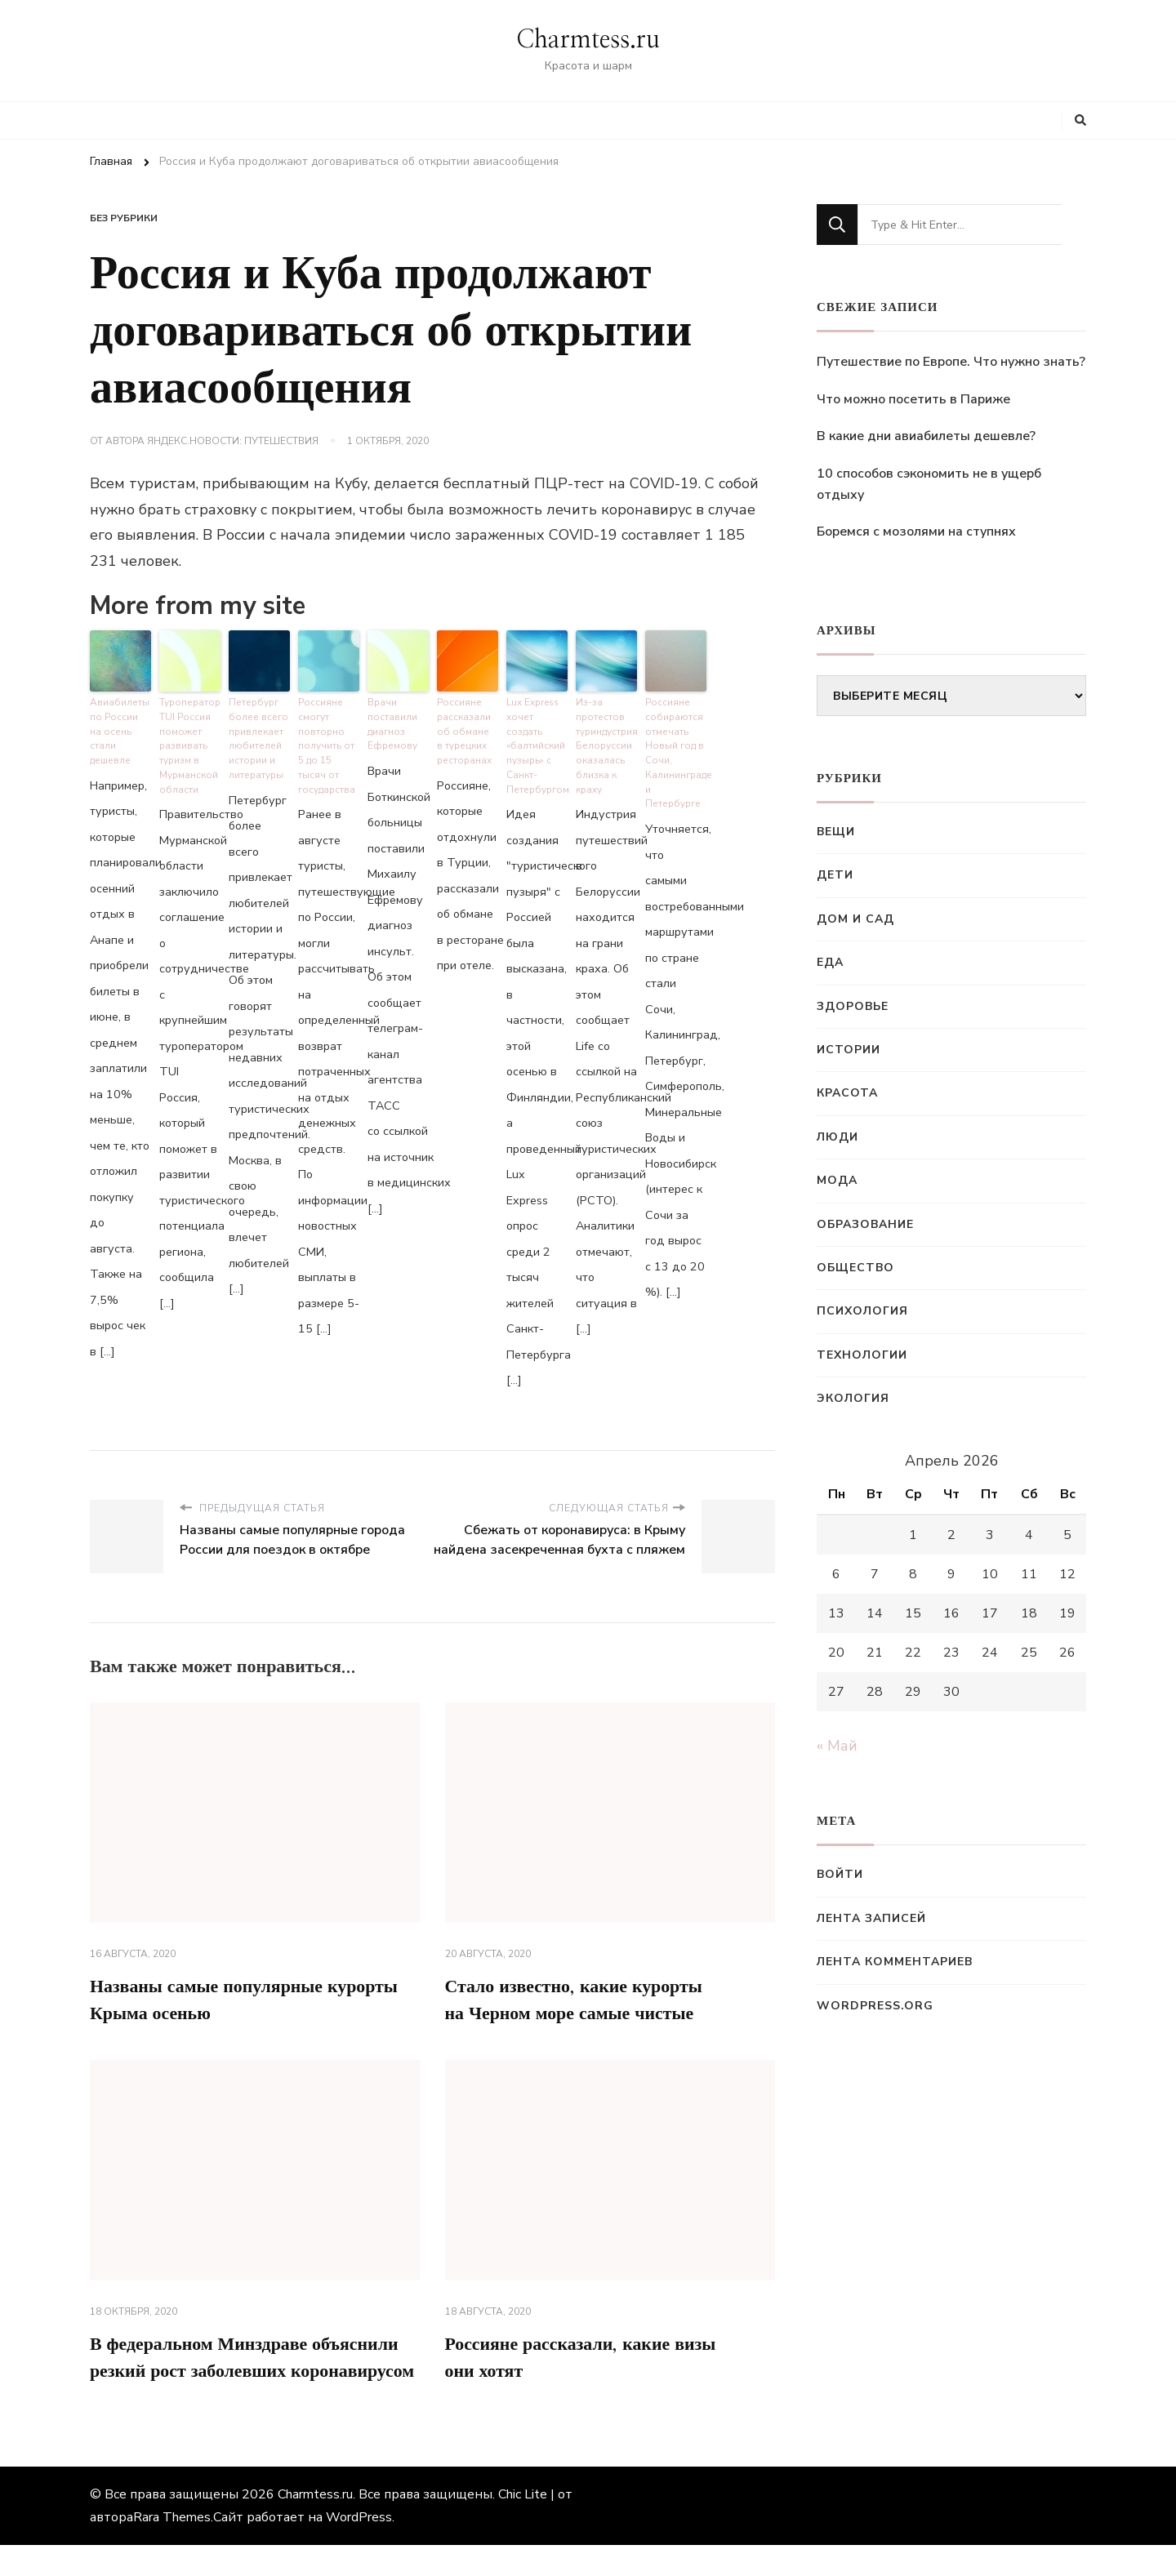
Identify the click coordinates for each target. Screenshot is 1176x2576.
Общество (855, 1267)
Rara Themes (172, 2548)
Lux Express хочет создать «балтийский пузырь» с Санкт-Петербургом (536, 740)
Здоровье (853, 1006)
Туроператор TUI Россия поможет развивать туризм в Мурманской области (188, 740)
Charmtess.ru (588, 40)
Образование (865, 1224)
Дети (835, 875)
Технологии (862, 1355)
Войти (840, 1874)
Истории (848, 1049)
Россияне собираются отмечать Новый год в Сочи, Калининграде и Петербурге (675, 740)
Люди (837, 1137)
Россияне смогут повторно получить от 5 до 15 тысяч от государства (328, 740)
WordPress (359, 2548)
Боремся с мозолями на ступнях (916, 532)
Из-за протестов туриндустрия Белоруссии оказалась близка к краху (606, 740)
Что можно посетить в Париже (913, 399)
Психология (862, 1311)
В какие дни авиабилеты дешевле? (926, 436)
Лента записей (871, 1918)
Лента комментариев (895, 1961)
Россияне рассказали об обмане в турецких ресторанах (463, 727)
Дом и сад (855, 919)
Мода (837, 1180)
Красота (847, 1093)
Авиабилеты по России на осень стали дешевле (120, 720)
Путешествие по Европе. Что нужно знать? (951, 362)
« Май (837, 1745)
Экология (853, 1398)
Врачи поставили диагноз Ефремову (391, 720)
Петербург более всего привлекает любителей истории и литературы (255, 734)
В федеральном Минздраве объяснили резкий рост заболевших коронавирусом (248, 2372)
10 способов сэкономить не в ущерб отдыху (929, 484)
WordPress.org (875, 2005)
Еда (830, 962)
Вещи (836, 831)
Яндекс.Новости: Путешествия (232, 440)
